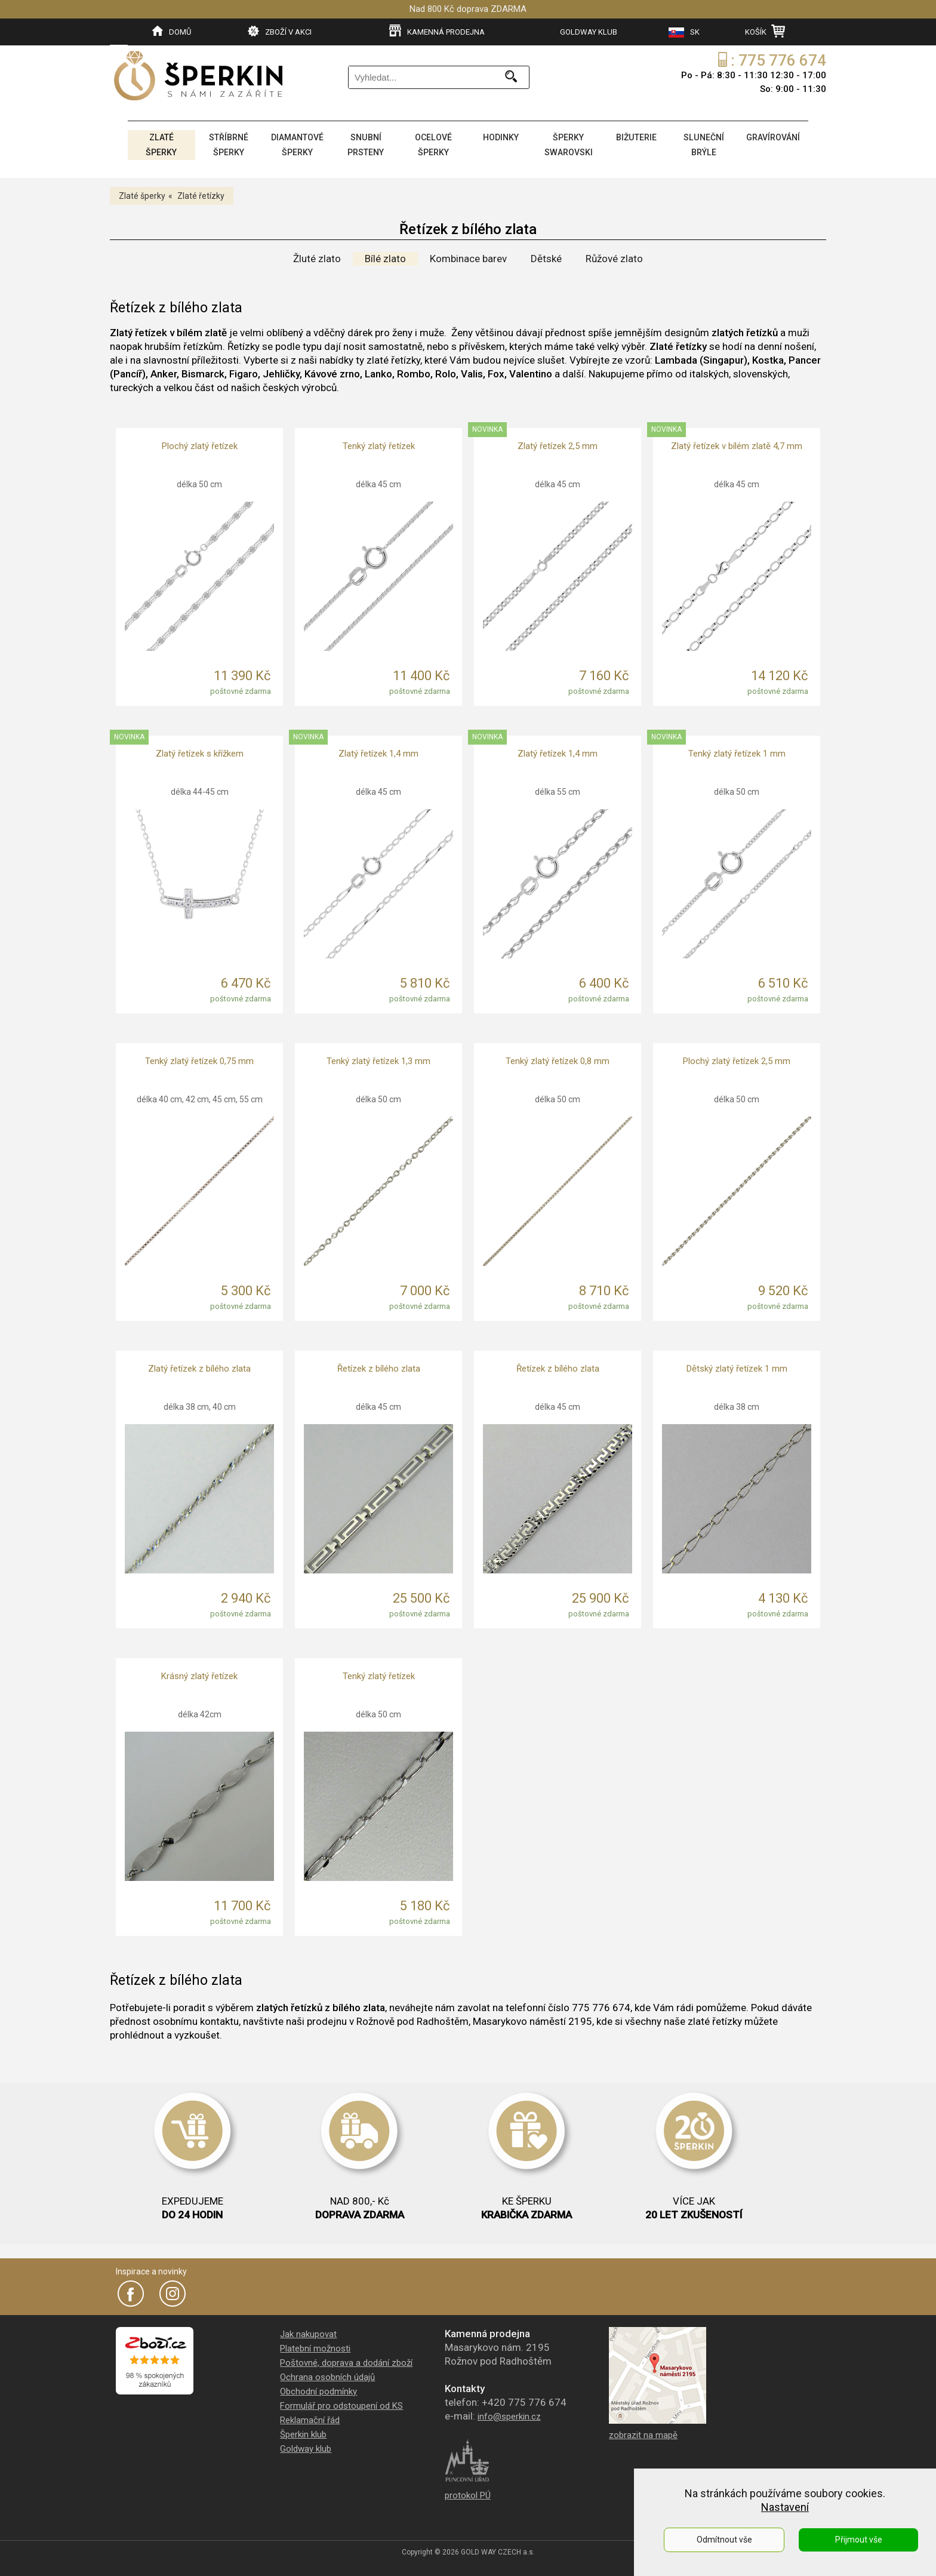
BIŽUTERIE (635, 137)
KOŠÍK (765, 31)
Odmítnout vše (724, 2539)
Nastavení (785, 2507)
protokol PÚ (468, 2493)
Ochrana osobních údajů (327, 2374)
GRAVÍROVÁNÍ (772, 137)
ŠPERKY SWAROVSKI (568, 143)
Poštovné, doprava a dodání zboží (346, 2360)
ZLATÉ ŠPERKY (161, 143)
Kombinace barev (468, 256)
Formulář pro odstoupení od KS (341, 2403)
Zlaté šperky (142, 193)
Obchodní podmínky (318, 2389)
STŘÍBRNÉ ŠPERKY (228, 143)
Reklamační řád (310, 2417)
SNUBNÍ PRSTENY (366, 143)
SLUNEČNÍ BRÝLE (703, 143)
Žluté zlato (317, 256)
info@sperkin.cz (509, 2414)
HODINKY (500, 137)
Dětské (546, 256)
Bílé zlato (385, 256)
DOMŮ (171, 31)
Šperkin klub (303, 2432)
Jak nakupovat (308, 2331)
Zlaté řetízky (200, 193)
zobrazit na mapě (643, 2432)
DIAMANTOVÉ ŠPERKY (297, 143)
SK (684, 32)
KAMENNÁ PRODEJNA (437, 31)
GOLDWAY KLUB (588, 31)
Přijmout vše (858, 2539)
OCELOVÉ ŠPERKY (433, 143)
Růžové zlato (614, 256)
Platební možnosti (315, 2346)
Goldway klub (305, 2446)
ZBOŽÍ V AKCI (280, 31)
